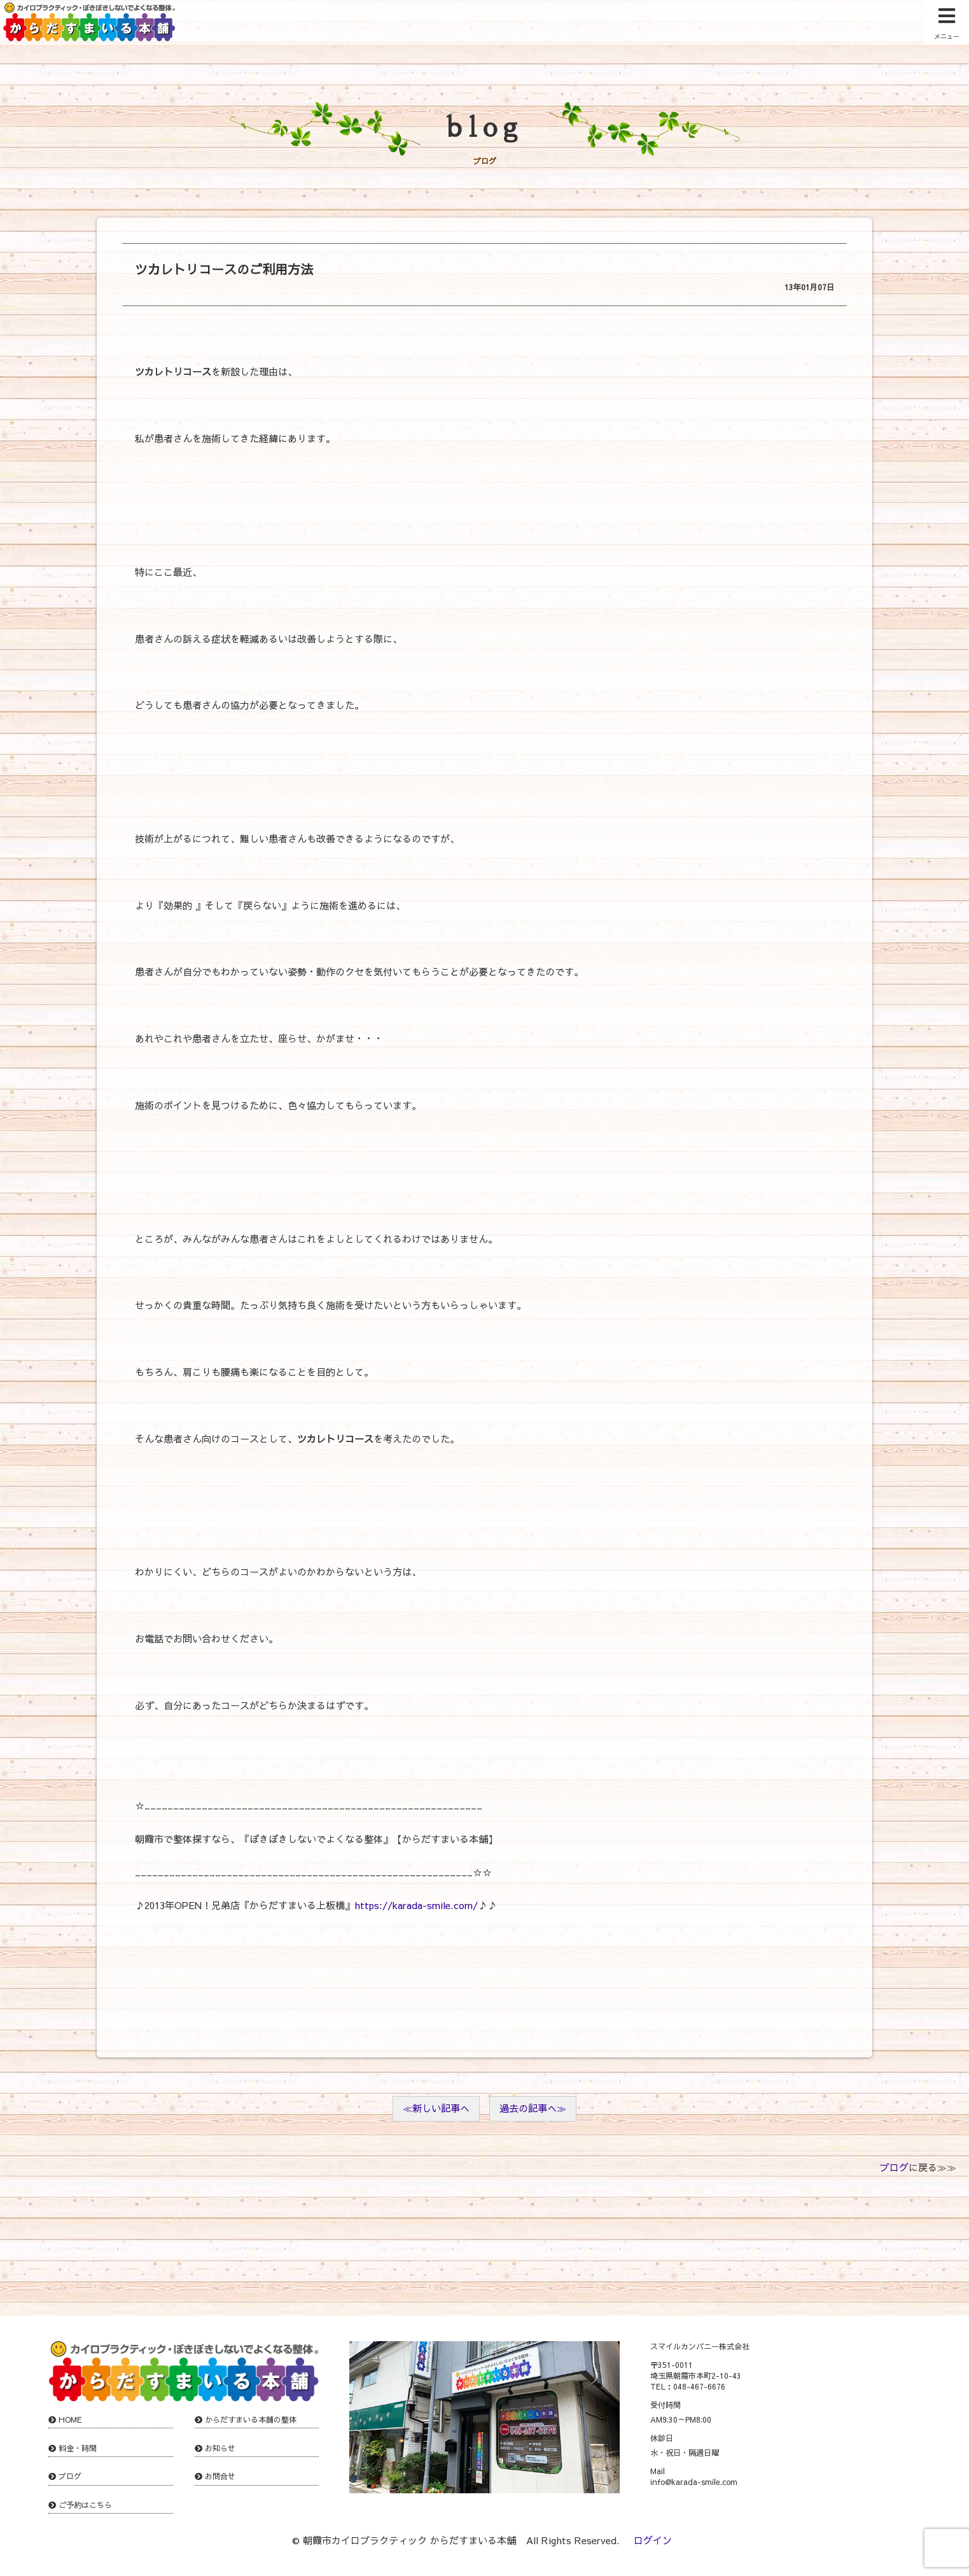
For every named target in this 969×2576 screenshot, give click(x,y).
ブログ (894, 2167)
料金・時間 (78, 2448)
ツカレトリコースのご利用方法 (224, 268)
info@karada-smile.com (693, 2482)
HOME (70, 2419)
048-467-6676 (699, 2386)
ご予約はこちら (85, 2505)
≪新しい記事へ (436, 2108)
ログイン (653, 2540)
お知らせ (220, 2448)
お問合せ (220, 2476)
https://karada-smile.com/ (416, 1905)
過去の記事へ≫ (532, 2108)
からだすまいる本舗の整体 (250, 2419)
